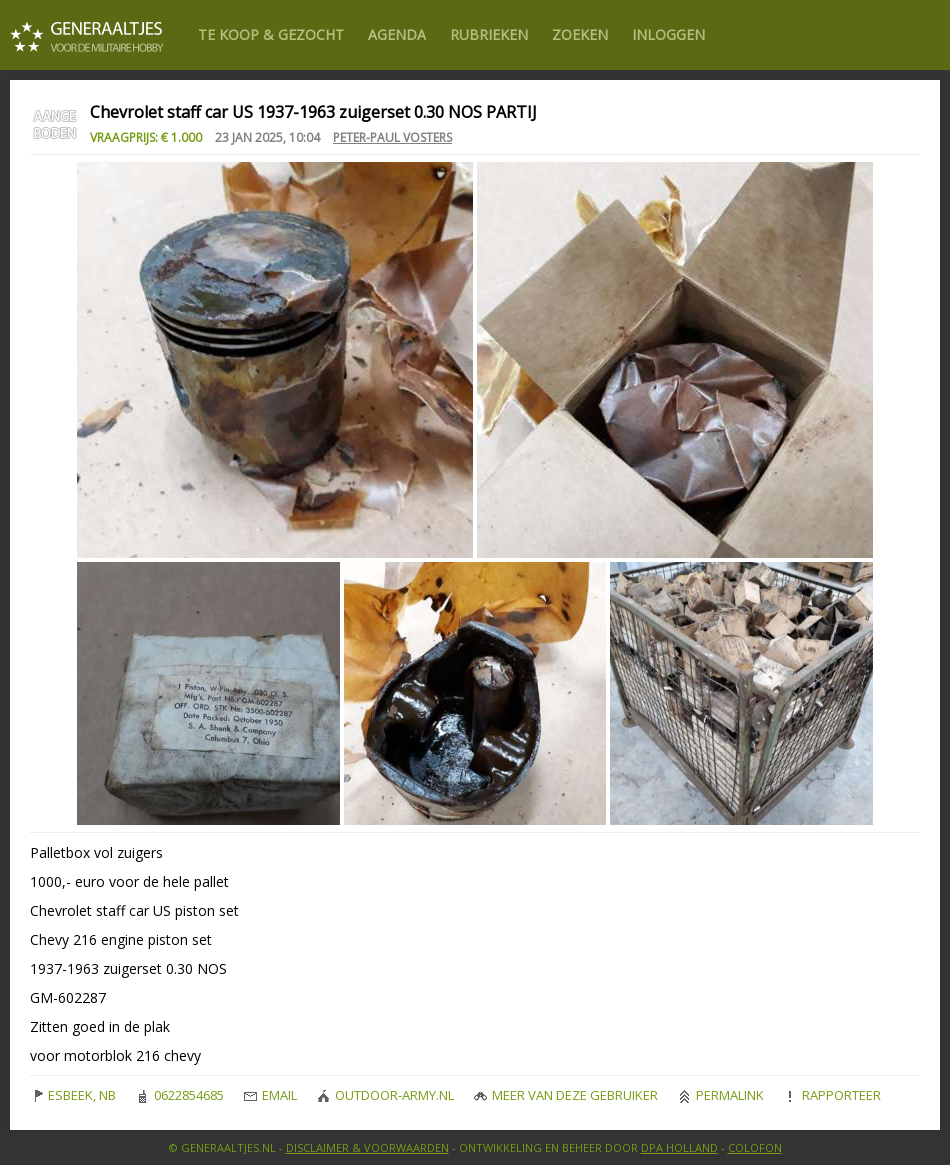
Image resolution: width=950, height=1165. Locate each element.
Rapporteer (832, 1095)
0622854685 (180, 1095)
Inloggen (668, 34)
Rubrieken (489, 34)
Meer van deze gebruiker (566, 1095)
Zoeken (580, 34)
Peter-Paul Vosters (392, 137)
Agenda (397, 34)
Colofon (755, 1147)
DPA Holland (679, 1147)
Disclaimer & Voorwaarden (367, 1147)
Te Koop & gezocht (271, 34)
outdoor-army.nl (385, 1095)
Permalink (721, 1095)
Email (270, 1095)
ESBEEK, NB (73, 1095)
